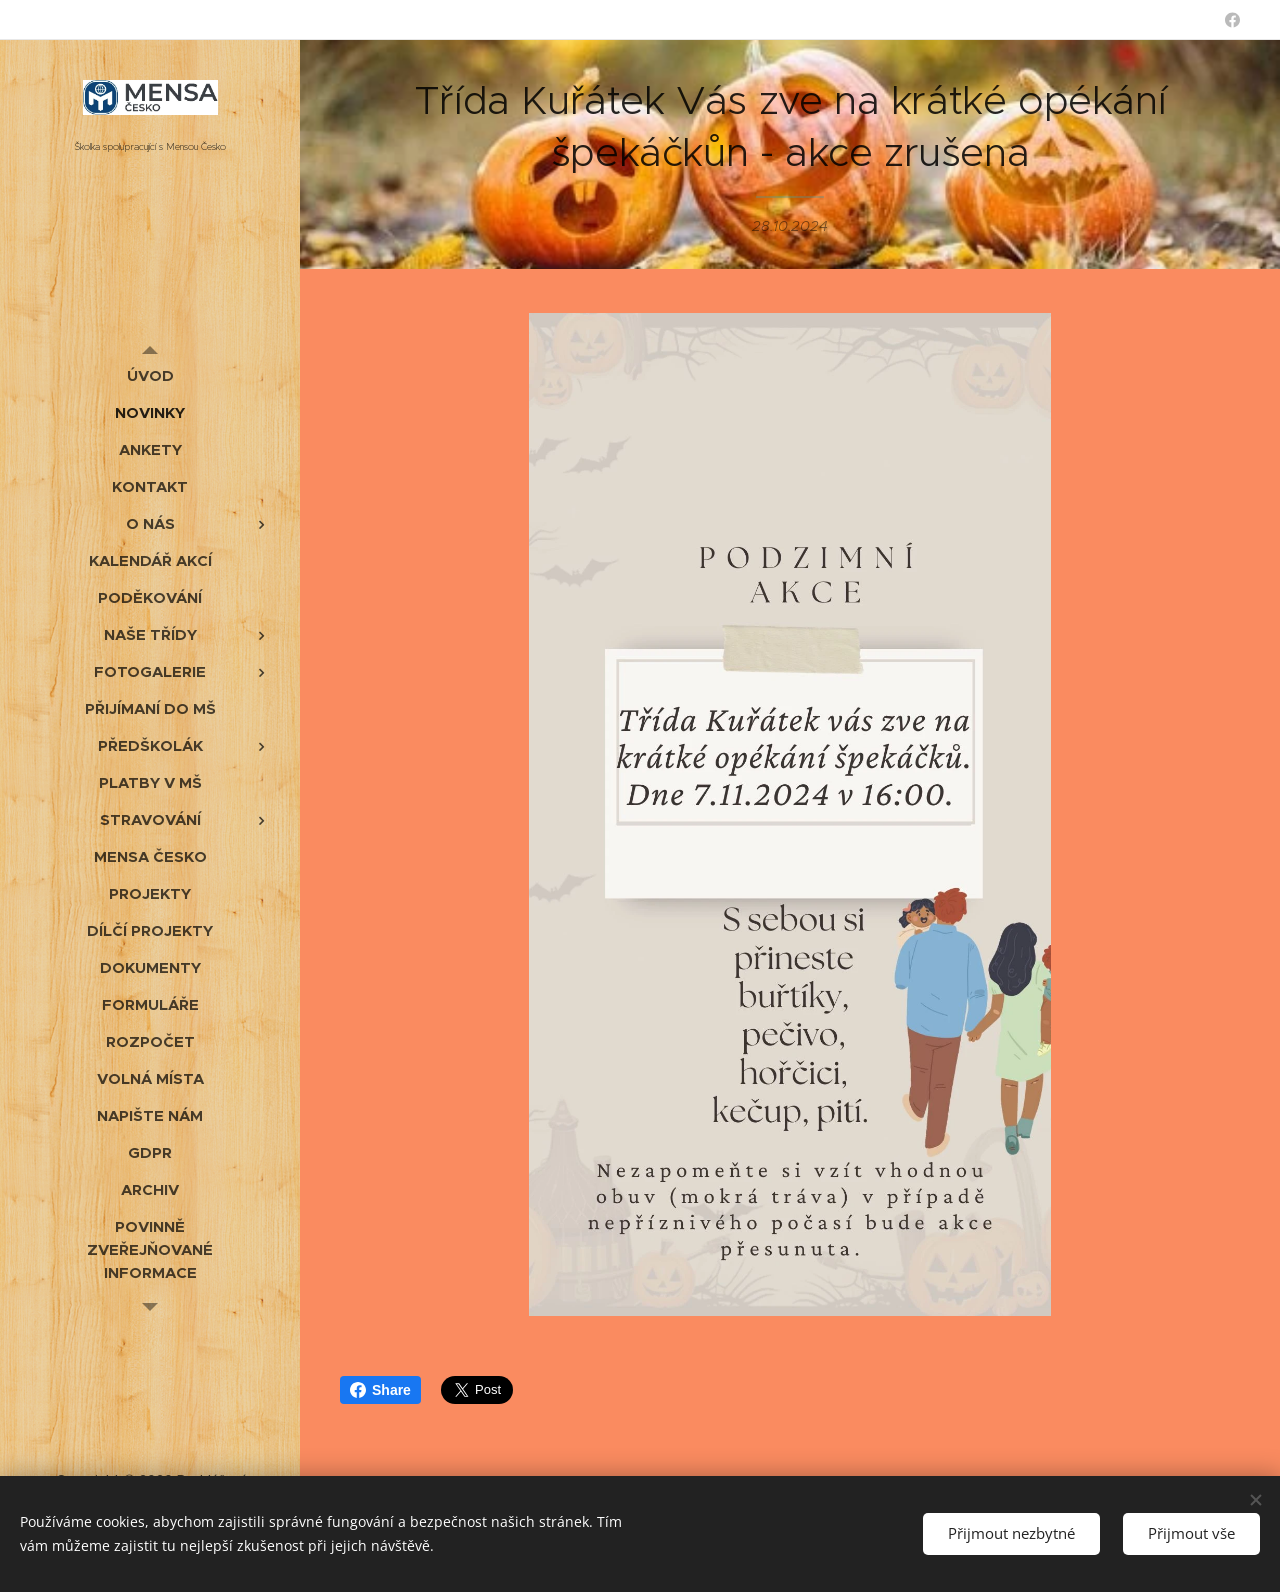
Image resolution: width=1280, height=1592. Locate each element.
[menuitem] (150, 375)
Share (380, 1390)
